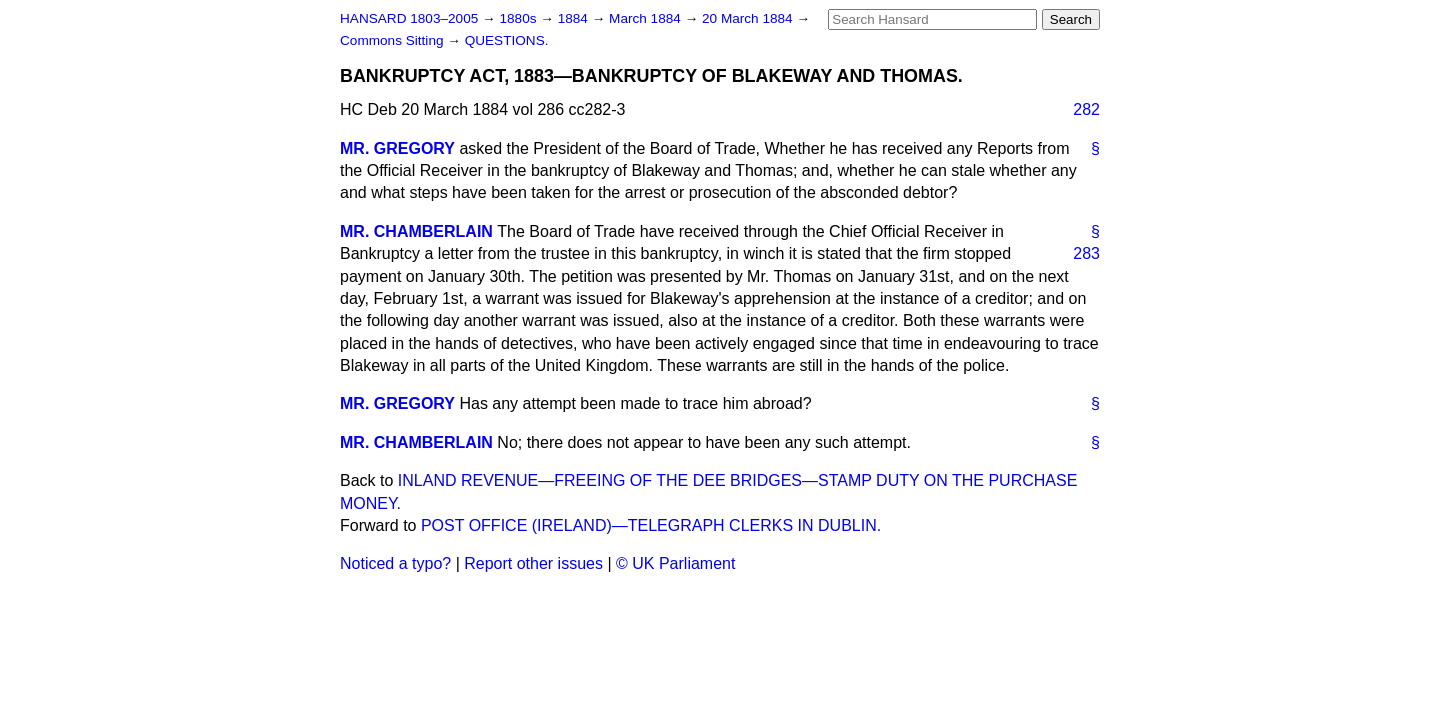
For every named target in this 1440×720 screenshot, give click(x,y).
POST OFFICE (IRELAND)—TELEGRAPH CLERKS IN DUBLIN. (651, 525)
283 (1086, 253)
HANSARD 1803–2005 (409, 18)
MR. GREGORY (397, 148)
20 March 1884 (749, 18)
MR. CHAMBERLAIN (416, 231)
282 (1086, 109)
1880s (519, 18)
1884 (575, 18)
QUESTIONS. (507, 40)
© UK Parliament (675, 563)
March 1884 (647, 18)
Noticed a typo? (395, 563)
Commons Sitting (393, 40)
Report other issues (533, 563)
